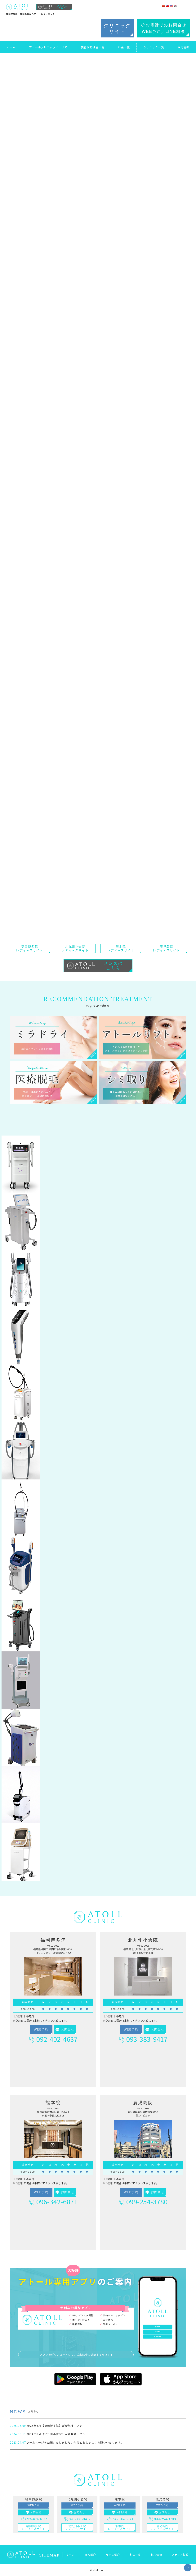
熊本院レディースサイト (119, 2527)
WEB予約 (41, 2029)
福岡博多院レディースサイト (33, 2527)
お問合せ (65, 2029)
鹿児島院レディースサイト (162, 2527)
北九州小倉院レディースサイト (77, 2527)
